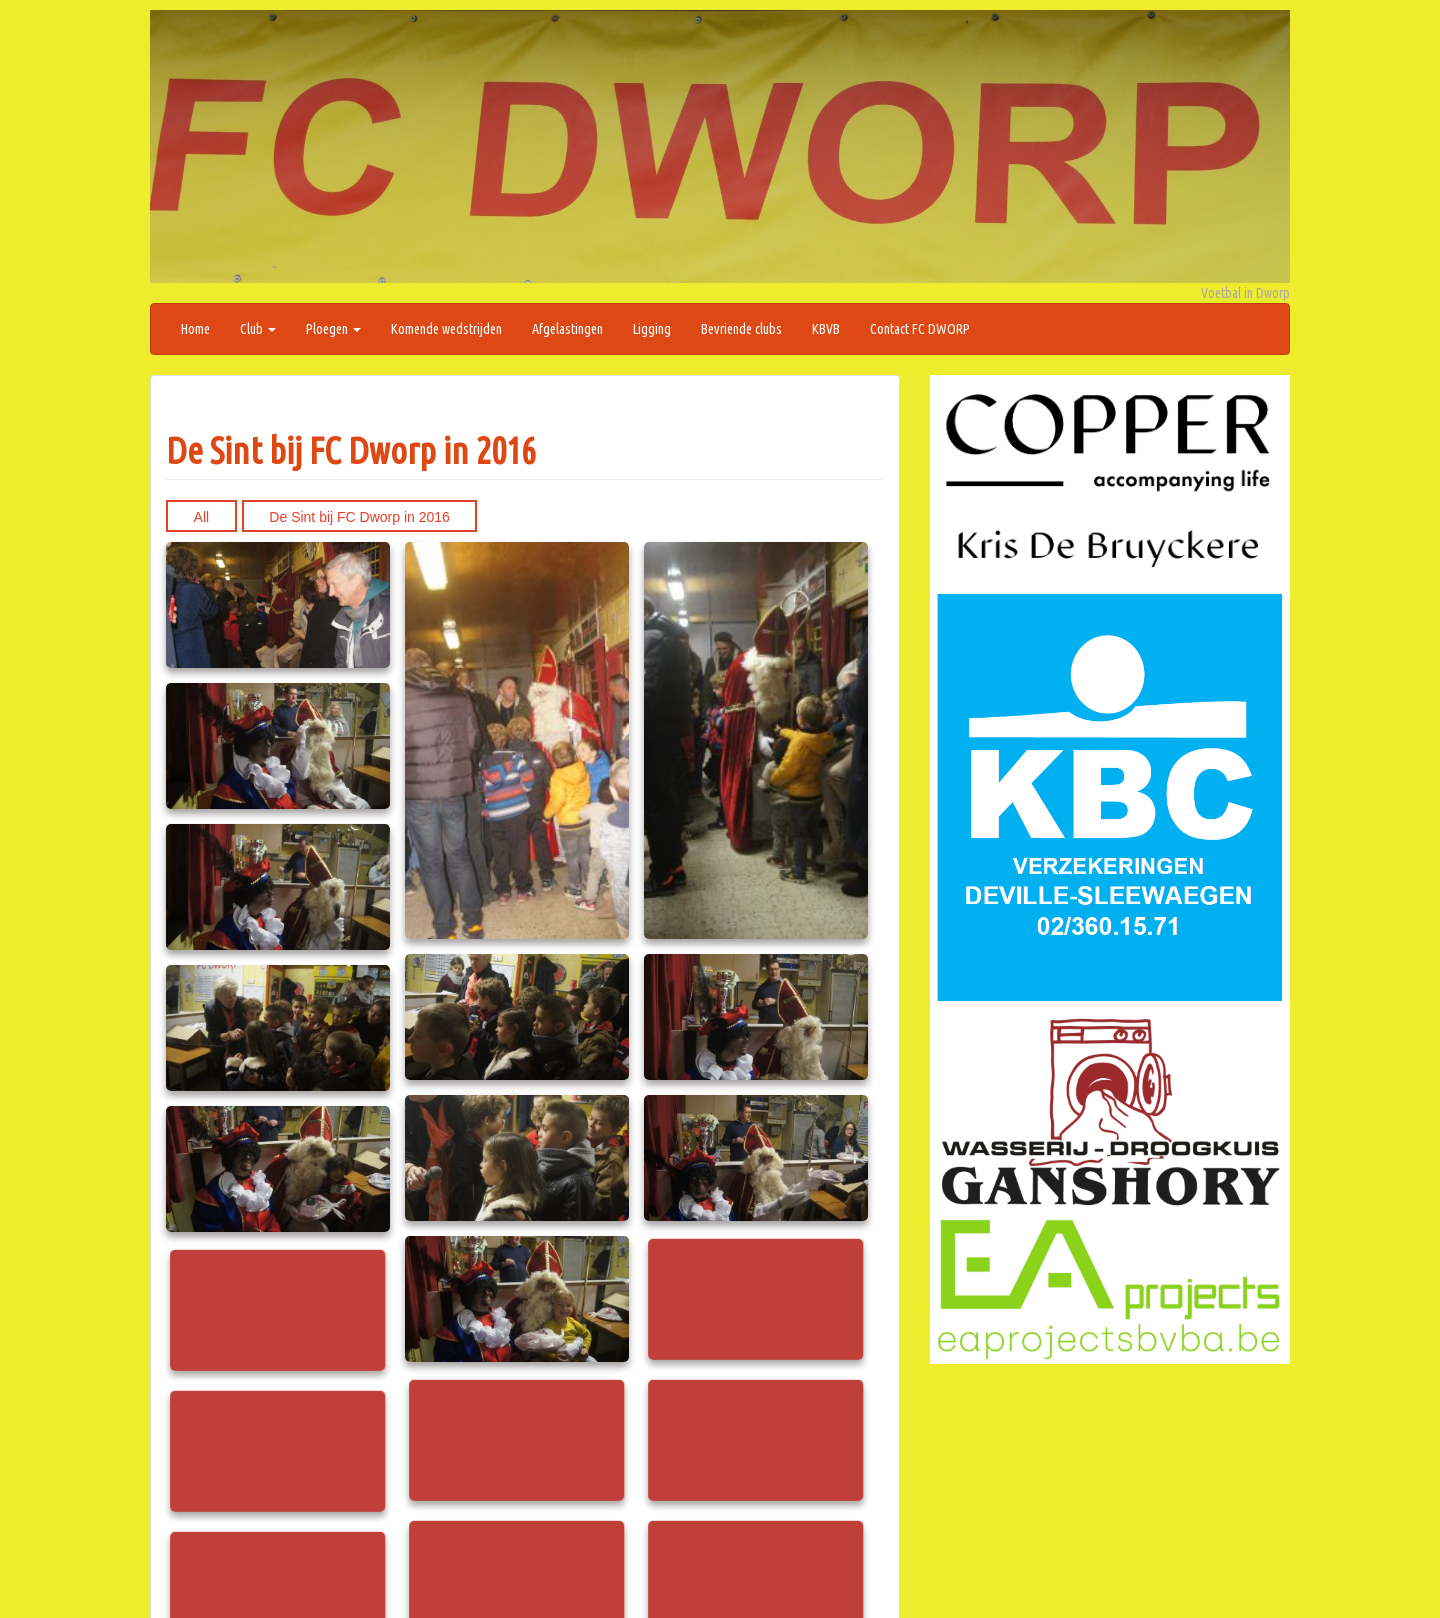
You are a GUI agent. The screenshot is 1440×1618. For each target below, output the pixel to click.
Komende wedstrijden (446, 329)
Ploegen (333, 329)
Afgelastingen (567, 329)
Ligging (652, 329)
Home (195, 329)
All (202, 517)
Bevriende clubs (741, 329)
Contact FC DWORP (920, 329)
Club (258, 329)
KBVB (826, 329)
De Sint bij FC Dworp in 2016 (351, 450)
